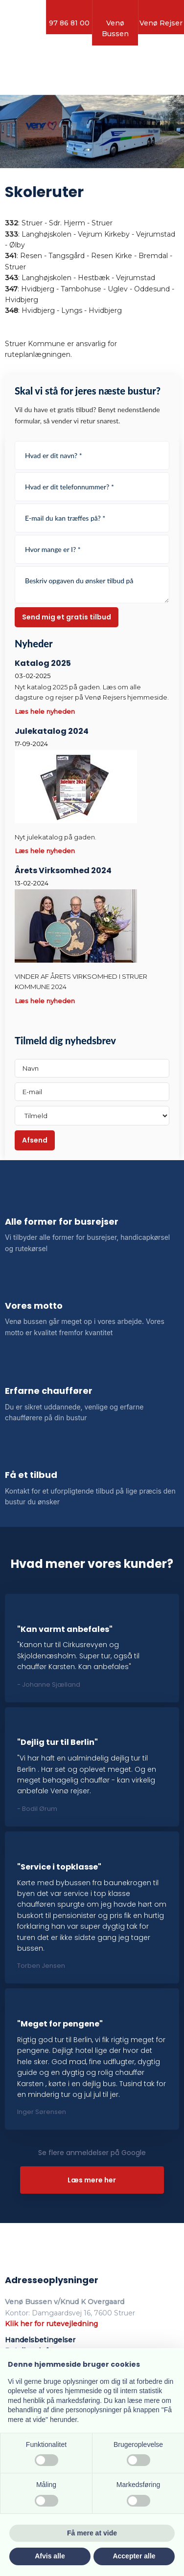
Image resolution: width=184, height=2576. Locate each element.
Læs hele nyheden (45, 711)
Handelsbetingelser (40, 2339)
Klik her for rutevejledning (51, 2323)
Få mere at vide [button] (92, 2533)
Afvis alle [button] (50, 2556)
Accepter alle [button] (134, 2556)
